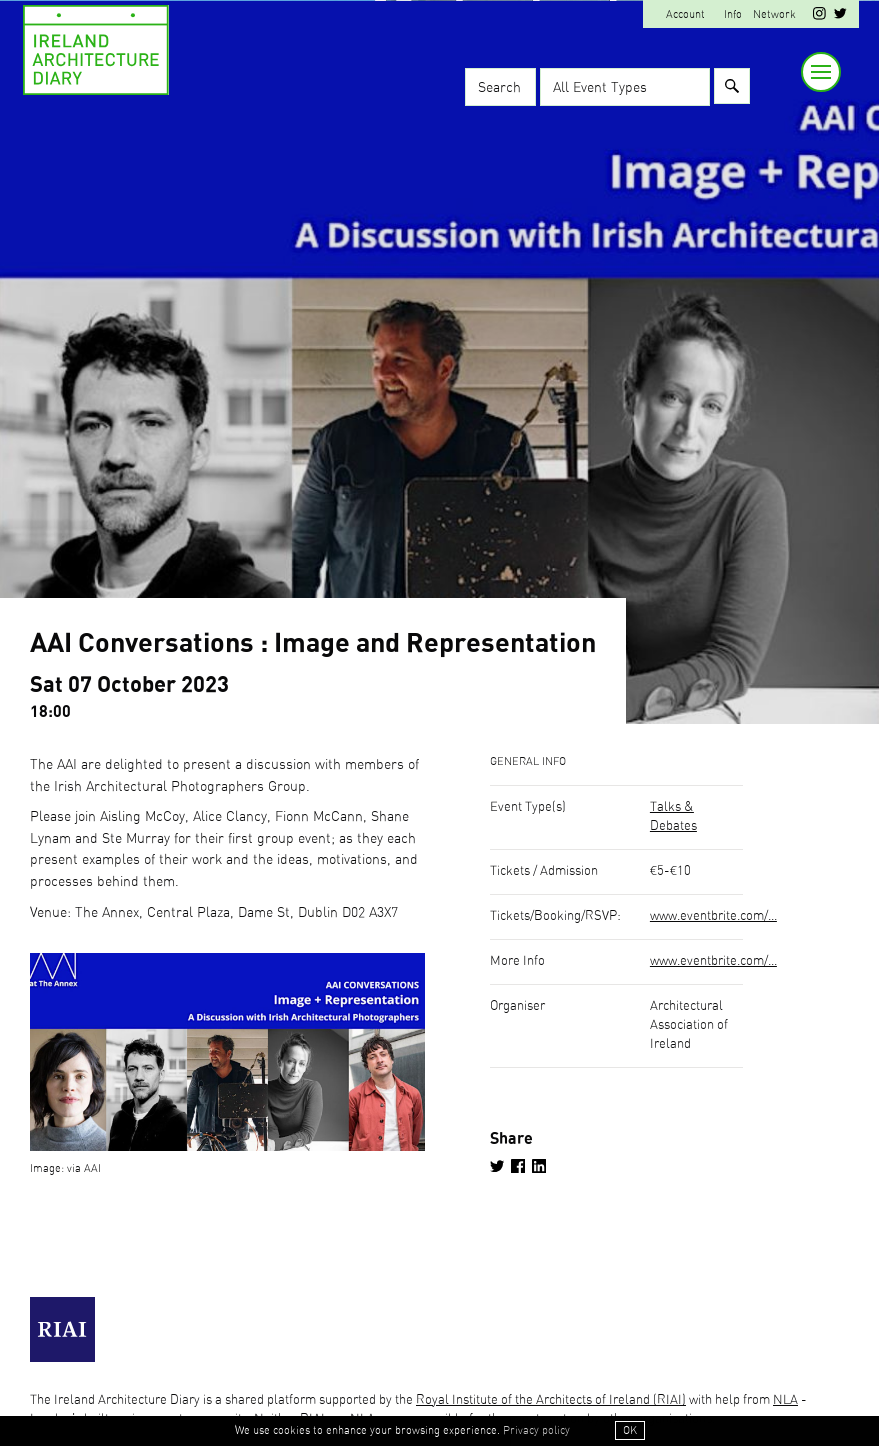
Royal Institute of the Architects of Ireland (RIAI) (551, 1400)
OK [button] (630, 1430)
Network (774, 14)
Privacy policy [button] (536, 1430)
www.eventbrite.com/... (713, 916)
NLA (785, 1400)
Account (685, 14)
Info (733, 14)
